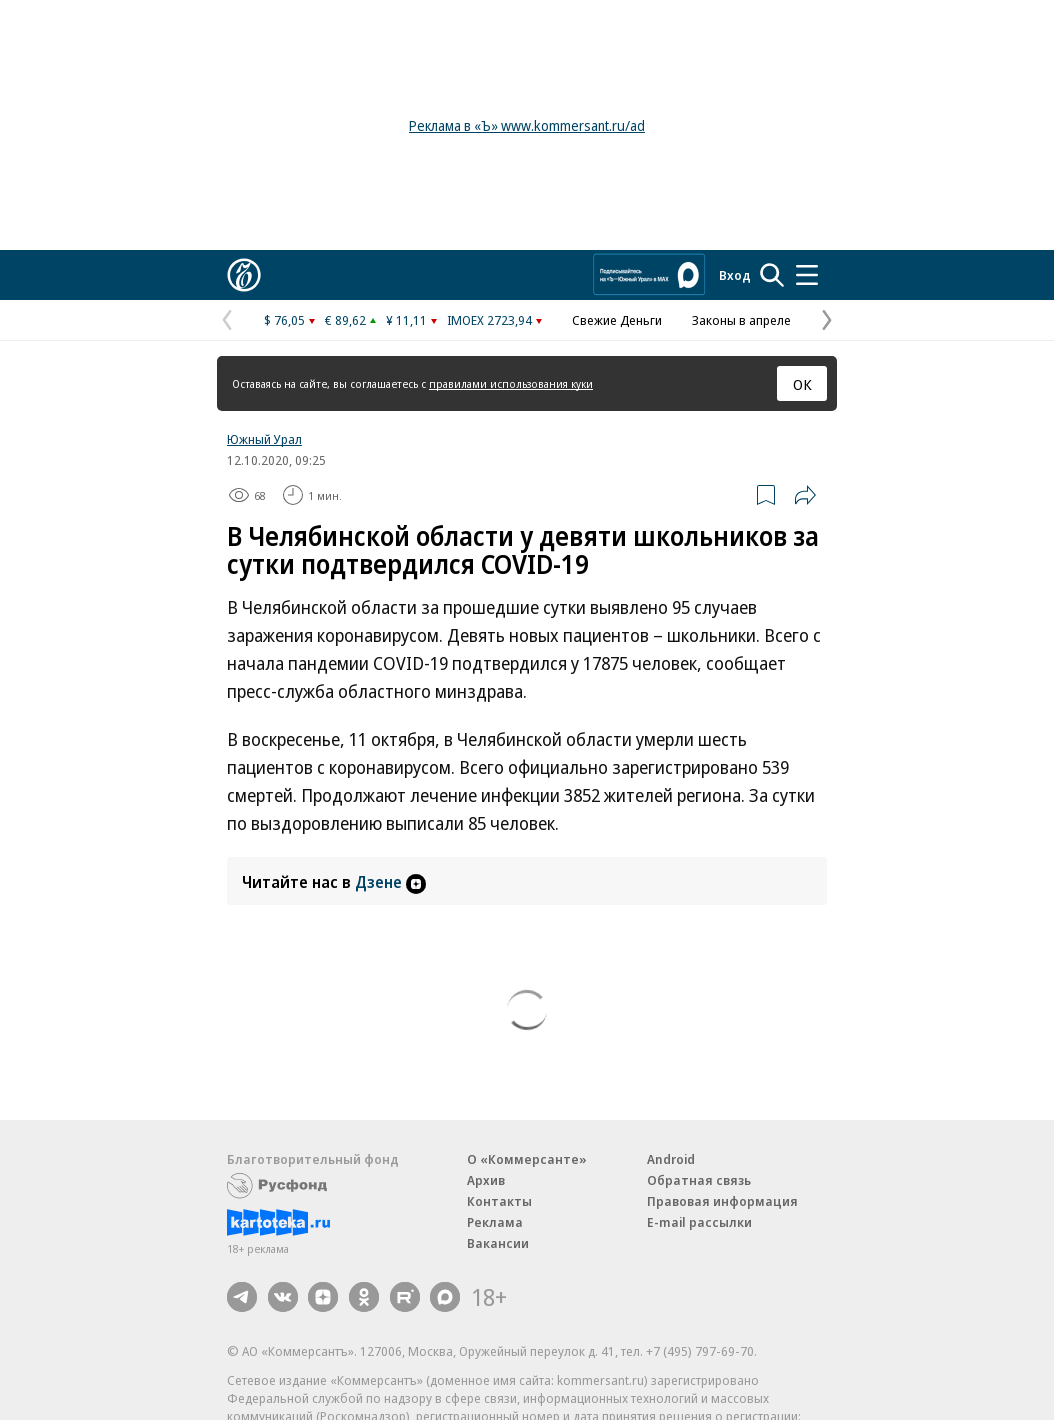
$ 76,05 (284, 320)
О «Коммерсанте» (527, 1159)
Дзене (390, 882)
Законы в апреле (741, 320)
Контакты (499, 1201)
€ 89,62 (345, 320)
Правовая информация (722, 1201)
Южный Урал (264, 439)
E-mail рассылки (699, 1222)
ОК (802, 384)
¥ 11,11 (406, 320)
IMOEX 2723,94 (489, 320)
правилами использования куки (511, 383)
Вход (735, 275)
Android (671, 1159)
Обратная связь (699, 1180)
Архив (486, 1180)
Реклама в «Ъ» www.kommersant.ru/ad (527, 125)
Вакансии (498, 1243)
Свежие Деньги (617, 320)
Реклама (495, 1222)
